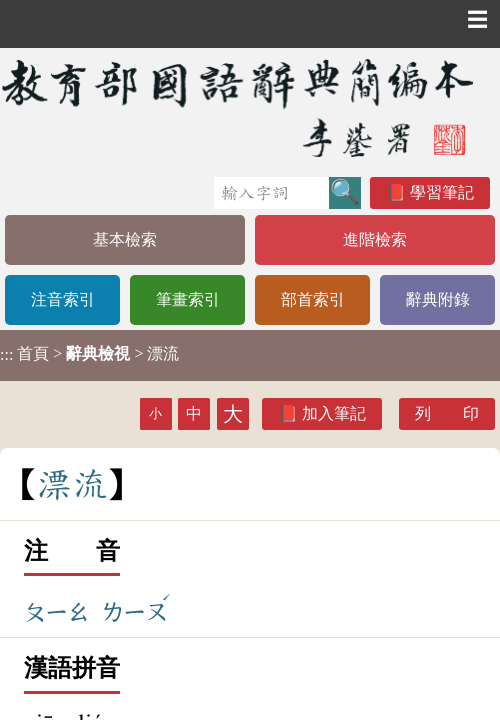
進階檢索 (375, 239)
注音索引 (63, 299)
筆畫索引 (188, 299)
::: (6, 355)
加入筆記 (334, 413)
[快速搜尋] (271, 193)
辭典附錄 (438, 299)
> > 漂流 (89, 354)
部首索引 (313, 299)
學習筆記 (442, 192)
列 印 (447, 413)
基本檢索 (125, 239)
